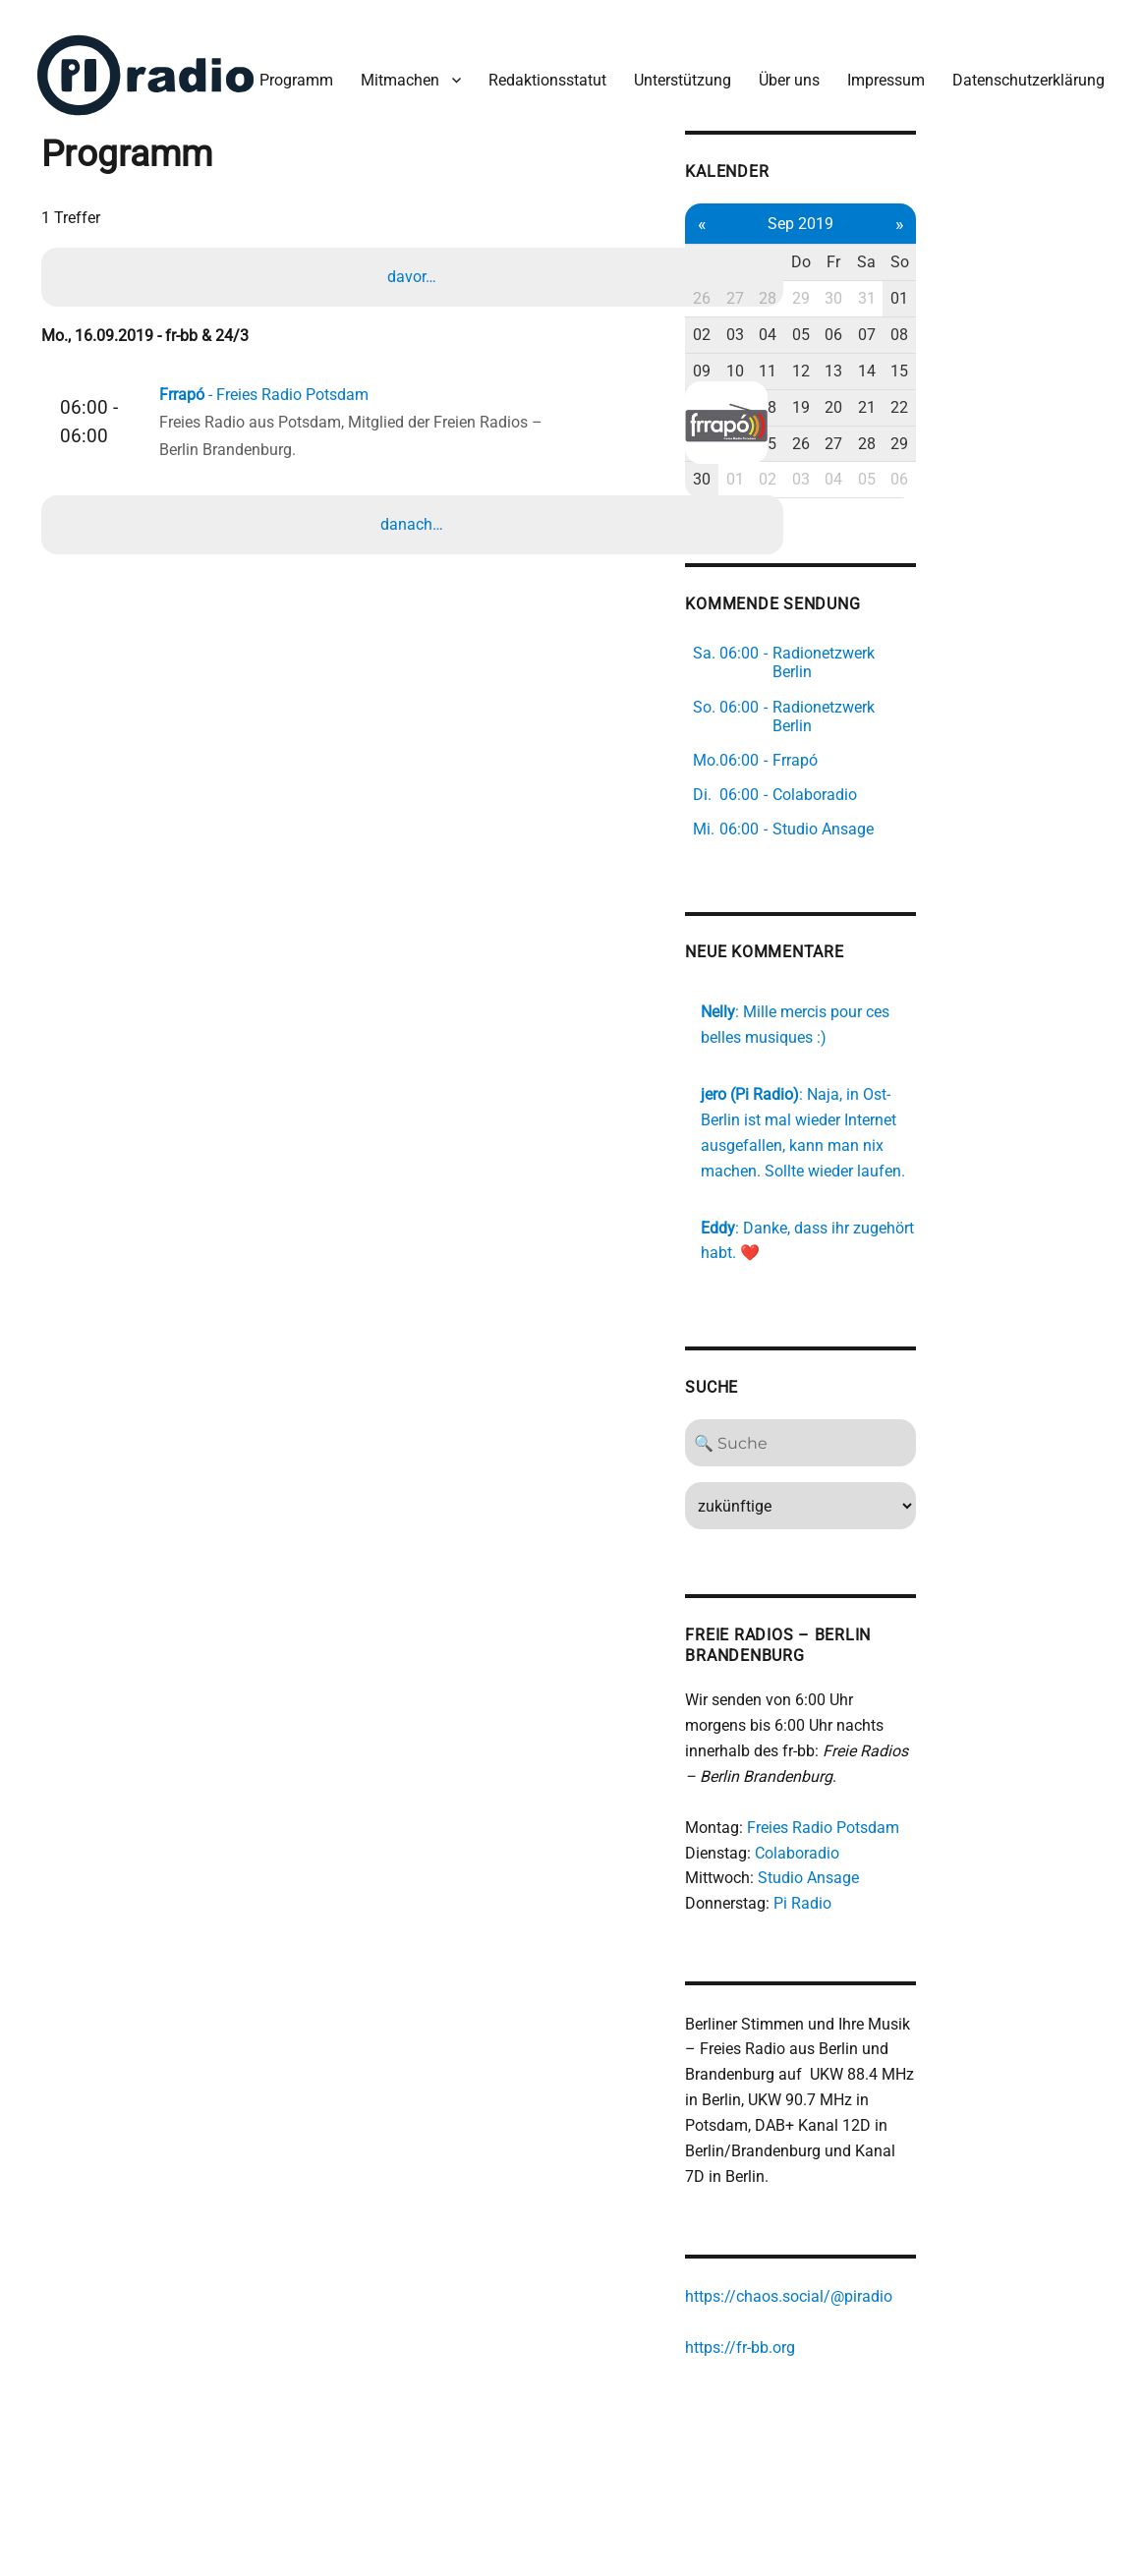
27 (886, 380)
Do (960, 343)
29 (960, 380)
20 (997, 488)
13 (997, 451)
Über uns (576, 166)
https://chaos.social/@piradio (934, 2322)
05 (960, 416)
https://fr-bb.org (885, 2372)
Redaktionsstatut (335, 166)
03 (886, 416)
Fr (997, 343)
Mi (923, 343)
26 (849, 380)
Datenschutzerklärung (816, 166)
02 (849, 416)
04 (923, 416)
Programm (84, 166)
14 (1035, 451)
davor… (415, 362)
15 (1071, 451)
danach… (415, 616)
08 (1071, 416)
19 (960, 488)
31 (1035, 380)
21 (1035, 488)
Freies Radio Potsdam (968, 1848)
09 (849, 451)
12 (960, 451)
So (1071, 343)
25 (923, 524)
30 (997, 380)
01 (1071, 380)
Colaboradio (942, 1873)
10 (886, 451)
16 (849, 488)
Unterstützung (470, 166)
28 (923, 380)
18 (923, 488)
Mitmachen (187, 166)
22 (1071, 488)
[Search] (960, 1489)
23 (849, 524)
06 (997, 416)
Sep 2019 (961, 304)
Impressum (674, 166)
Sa (1034, 343)
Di (886, 343)
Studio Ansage (953, 1899)
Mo (848, 343)
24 (886, 524)
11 (923, 451)
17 (886, 488)
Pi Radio (948, 1924)
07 (1035, 416)
